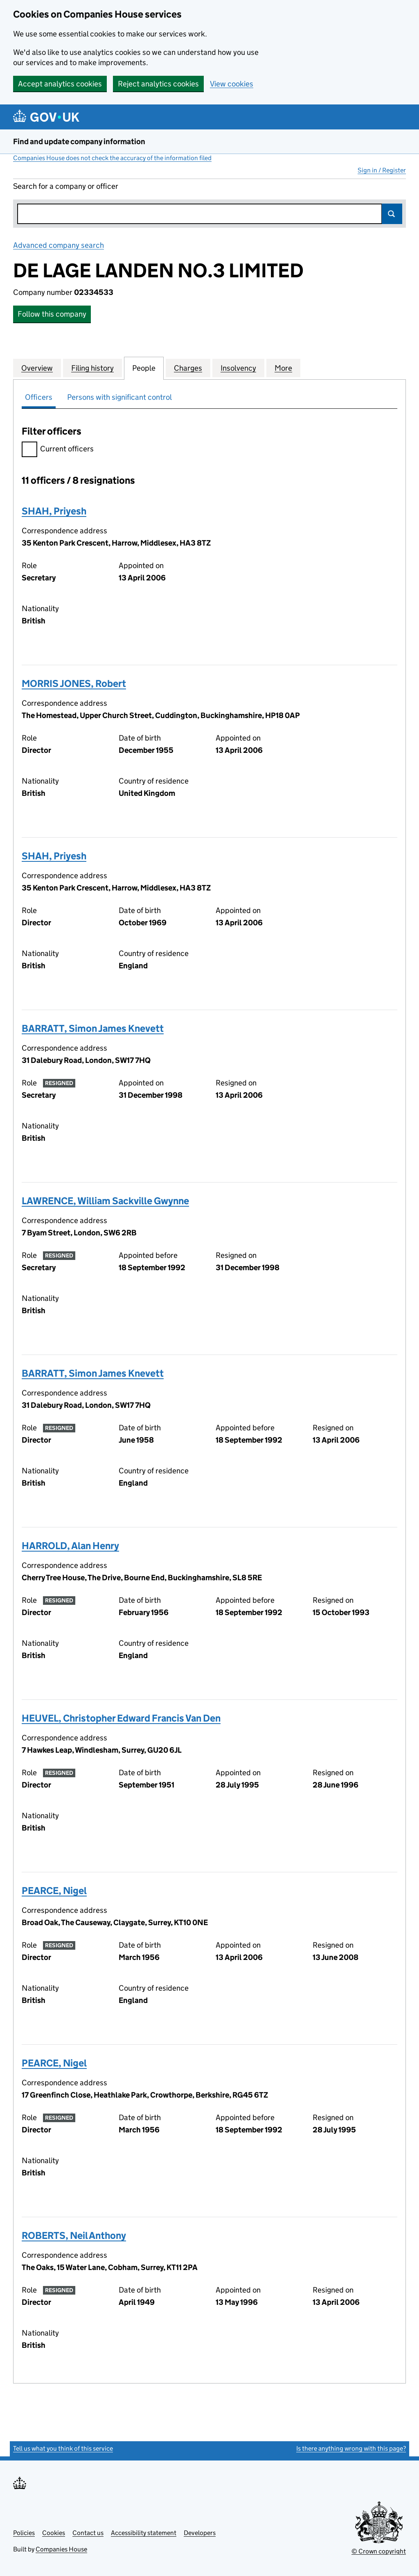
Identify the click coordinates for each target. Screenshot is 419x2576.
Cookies (53, 2533)
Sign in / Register (382, 170)
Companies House (61, 2549)
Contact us (88, 2533)
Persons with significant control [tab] (119, 397)
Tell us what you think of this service (63, 2448)
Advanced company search (58, 245)
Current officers (58, 450)
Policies (24, 2533)
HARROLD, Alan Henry (70, 1546)
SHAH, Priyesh (54, 511)
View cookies (231, 84)
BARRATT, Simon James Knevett (93, 1028)
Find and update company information (79, 141)
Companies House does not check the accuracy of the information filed (112, 158)
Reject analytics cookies (158, 83)
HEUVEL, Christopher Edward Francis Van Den (121, 1718)
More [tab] (283, 368)
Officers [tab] (38, 397)
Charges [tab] (188, 368)
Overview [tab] (37, 368)
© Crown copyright (378, 2551)
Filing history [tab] (92, 368)
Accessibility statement (143, 2533)
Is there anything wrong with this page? (351, 2448)
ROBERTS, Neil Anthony (74, 2235)
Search (392, 214)
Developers (200, 2533)
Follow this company (52, 314)
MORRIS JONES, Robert (74, 683)
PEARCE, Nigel (54, 1890)
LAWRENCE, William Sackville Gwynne (105, 1201)
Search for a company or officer (65, 186)
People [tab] (143, 368)
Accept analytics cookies (60, 83)
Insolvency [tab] (238, 368)
